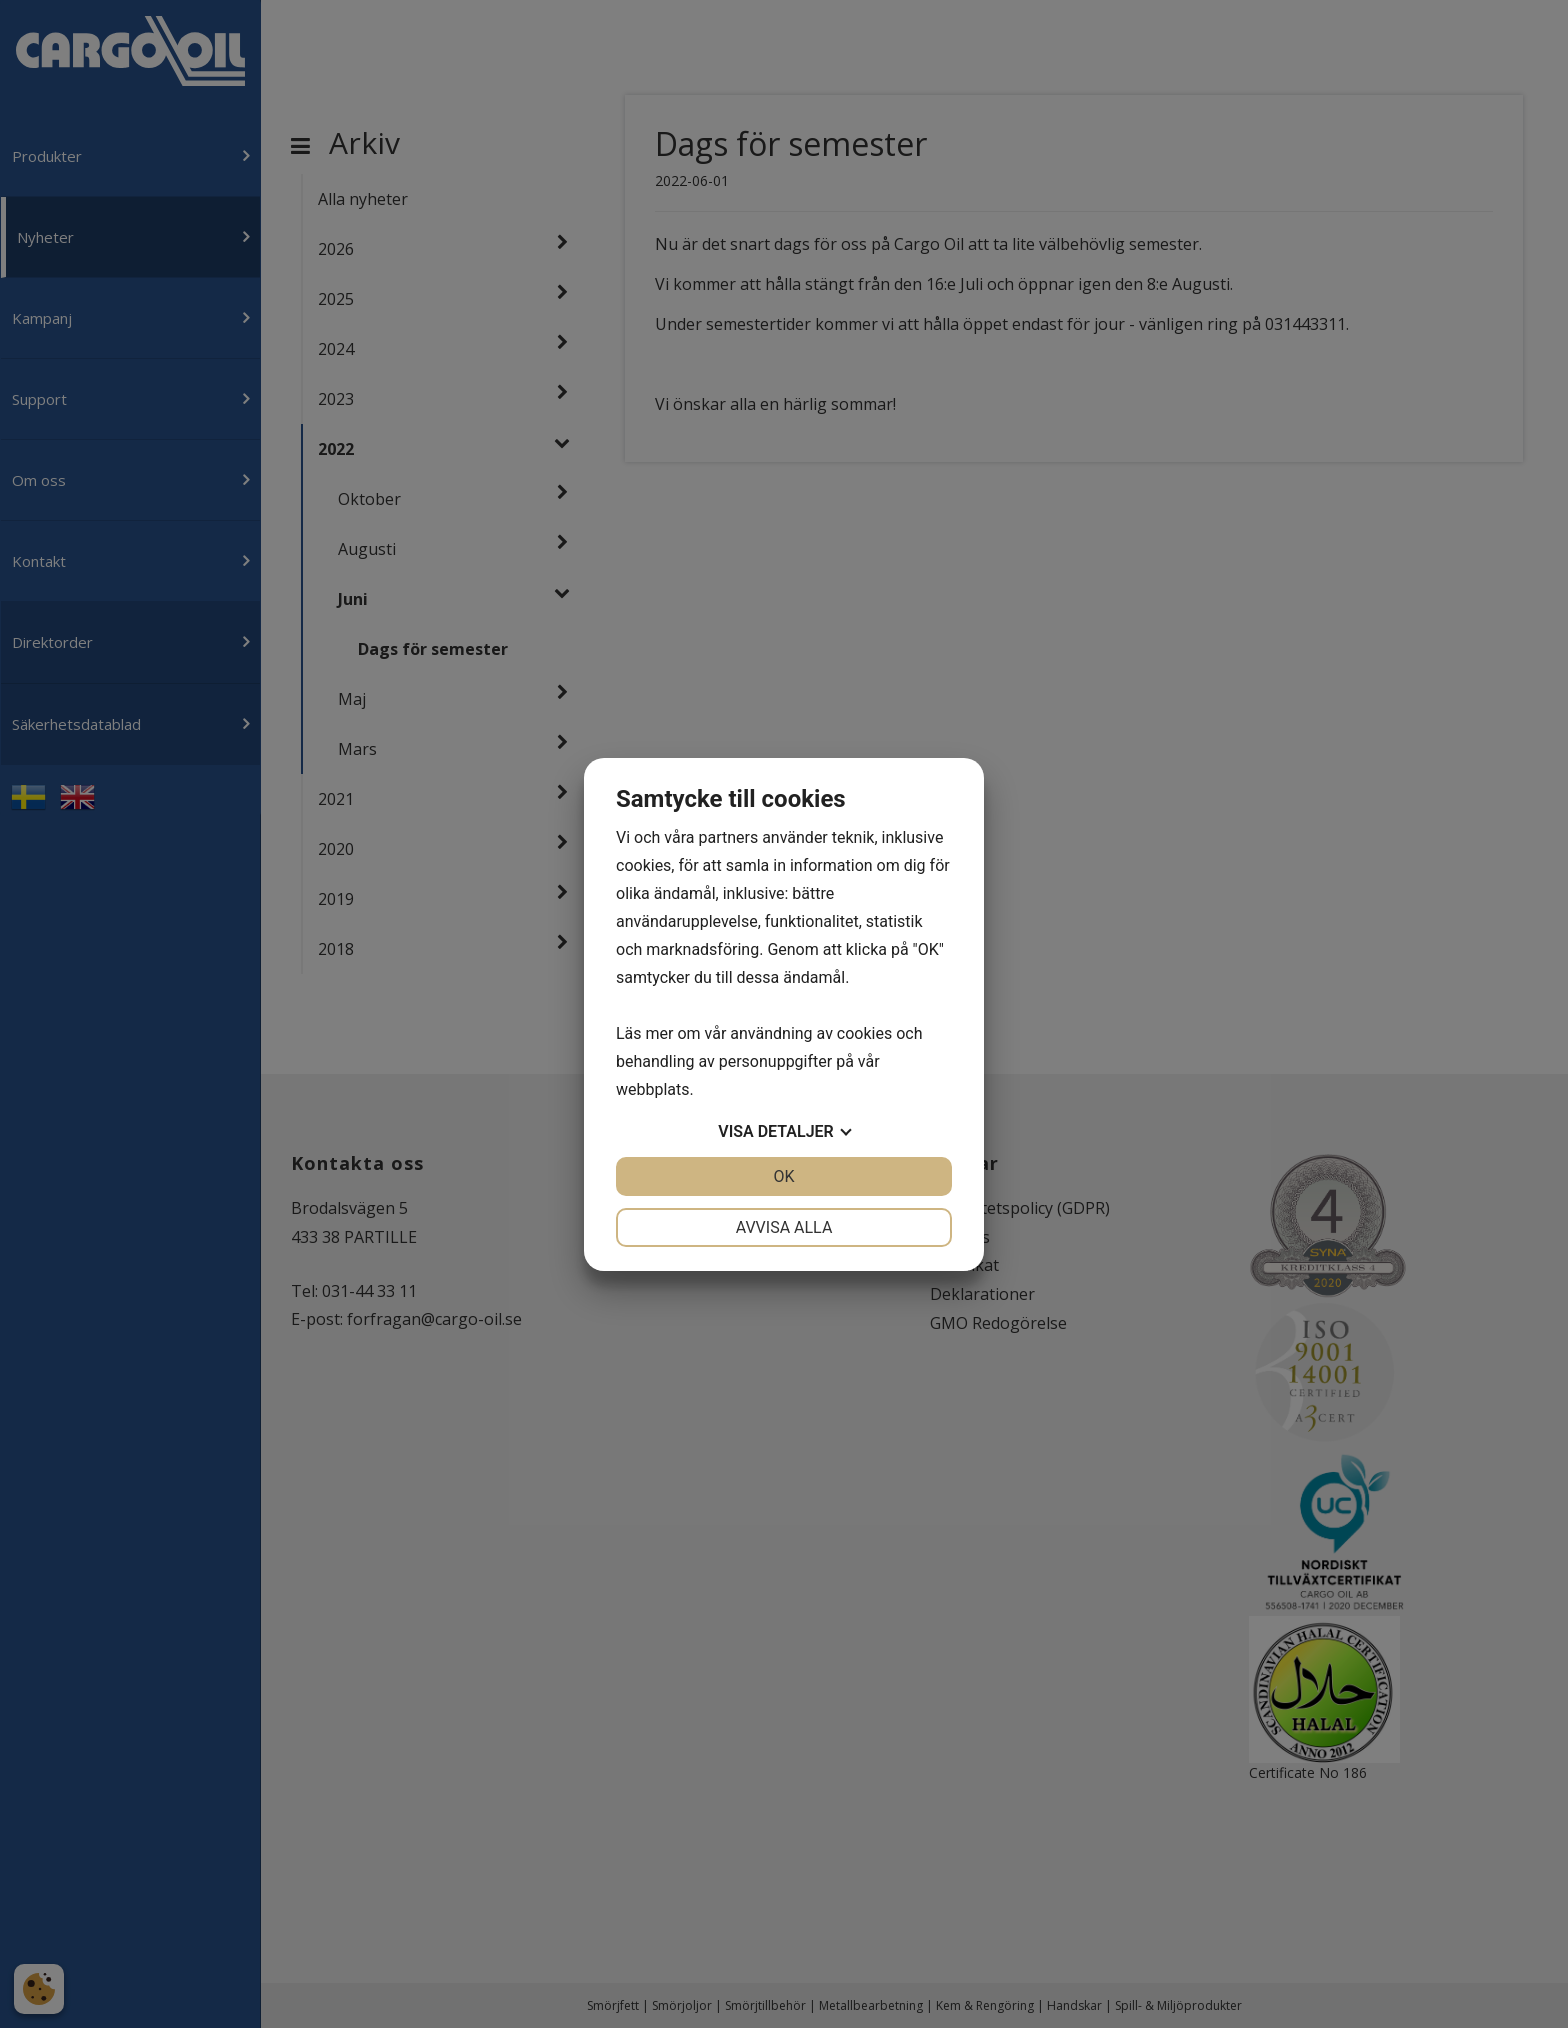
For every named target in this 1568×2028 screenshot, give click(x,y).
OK (783, 1176)
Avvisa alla (784, 1227)
